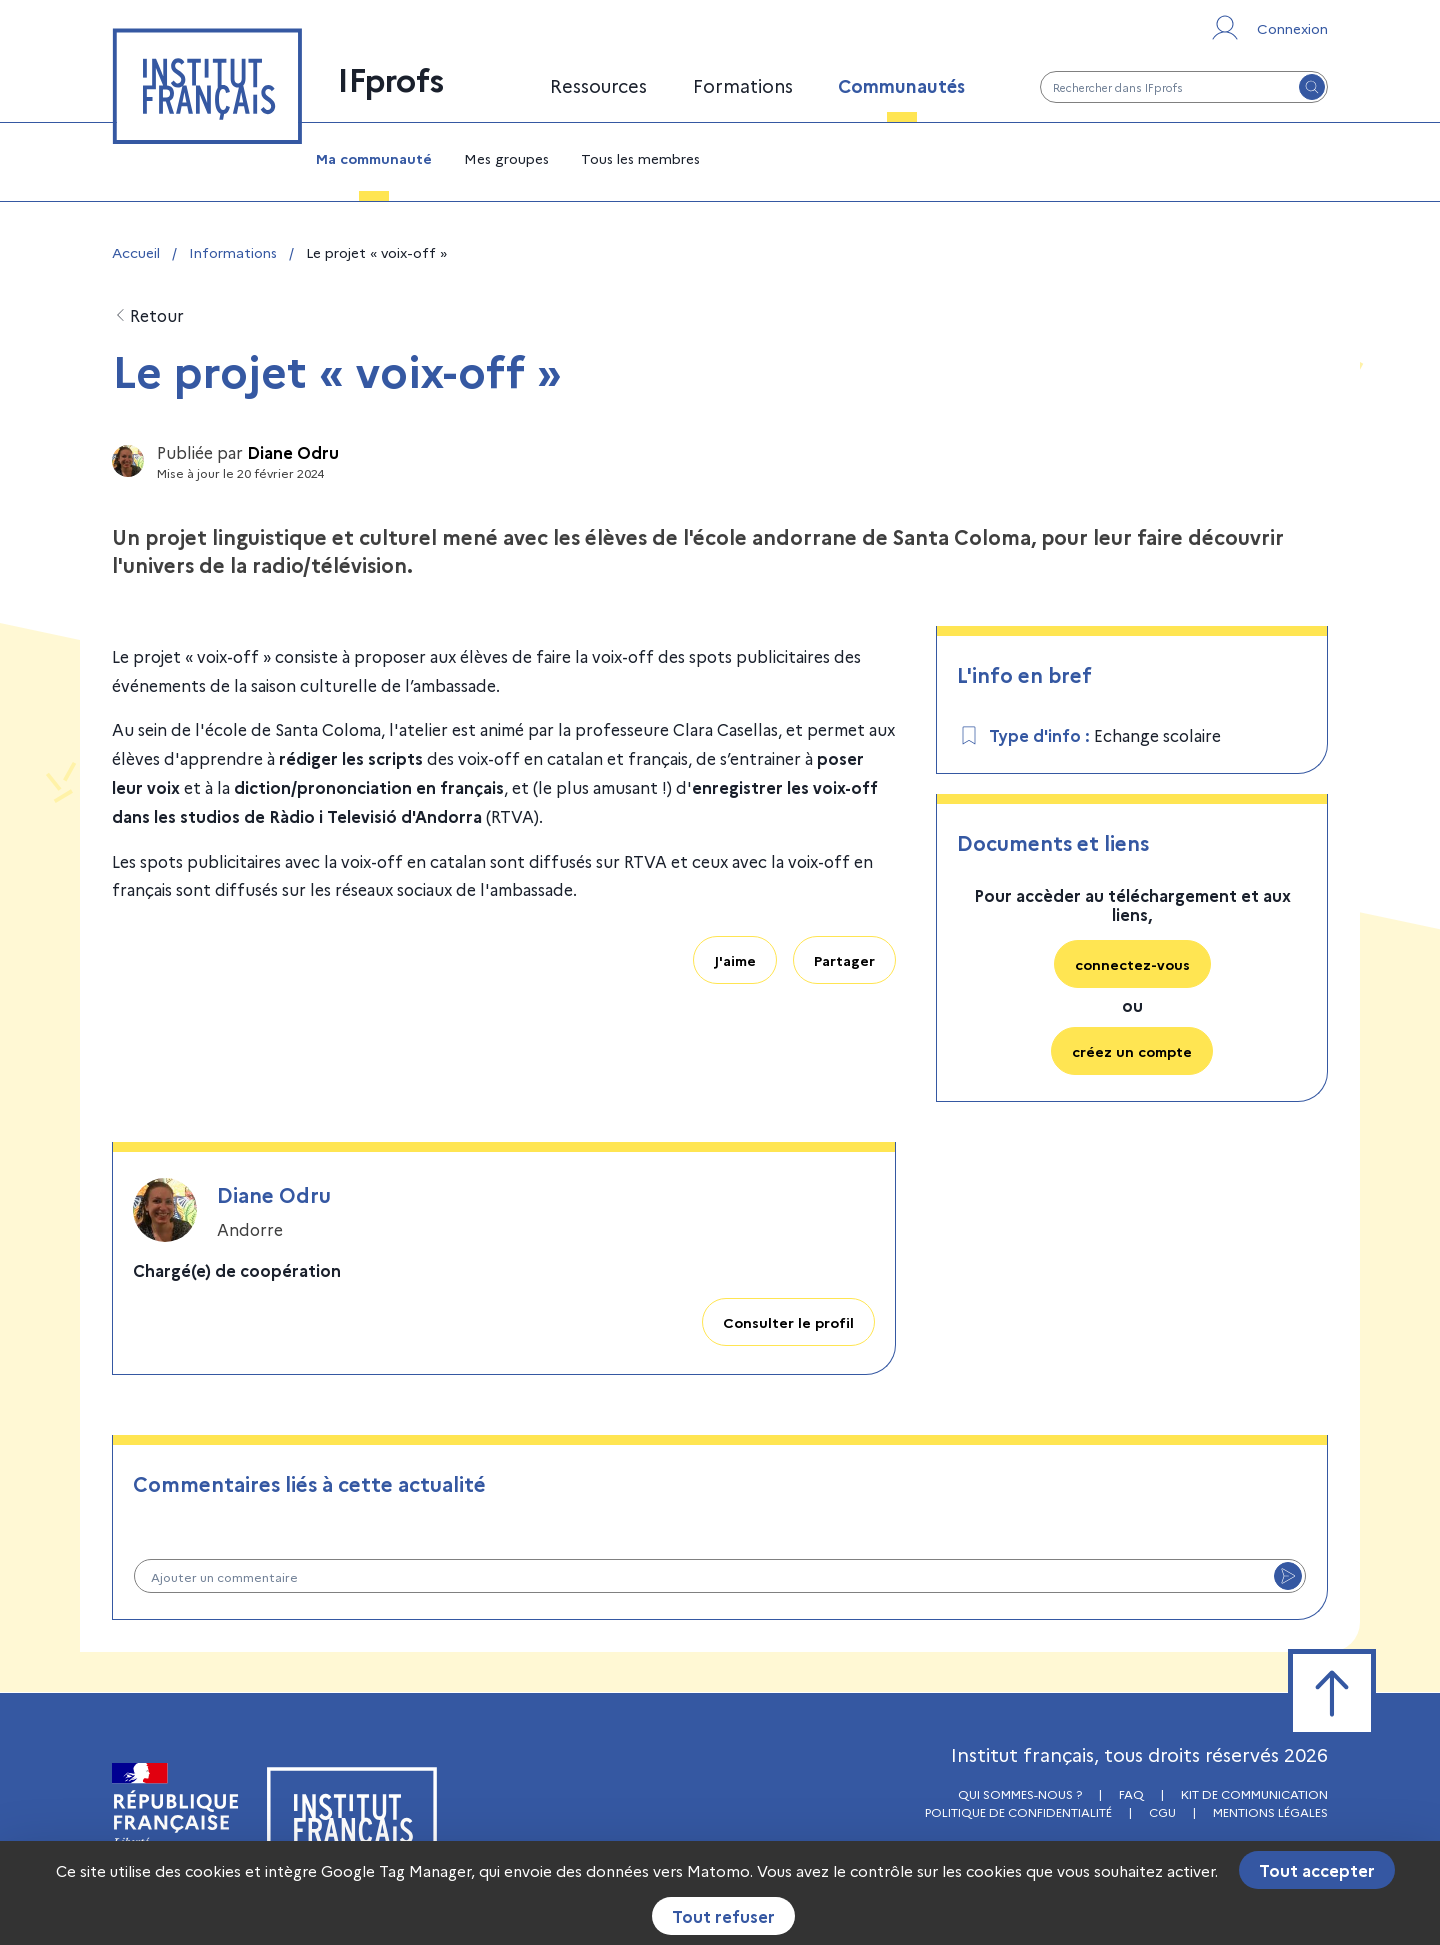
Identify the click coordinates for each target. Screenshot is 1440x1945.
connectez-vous (1132, 964)
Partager (844, 960)
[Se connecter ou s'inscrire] (1268, 28)
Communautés (901, 85)
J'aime (735, 960)
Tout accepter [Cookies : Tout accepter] (1317, 1870)
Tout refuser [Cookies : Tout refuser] (723, 1916)
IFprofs (391, 78)
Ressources (598, 85)
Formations (743, 85)
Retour (148, 315)
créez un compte (1132, 1051)
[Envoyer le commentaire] (1288, 1576)
